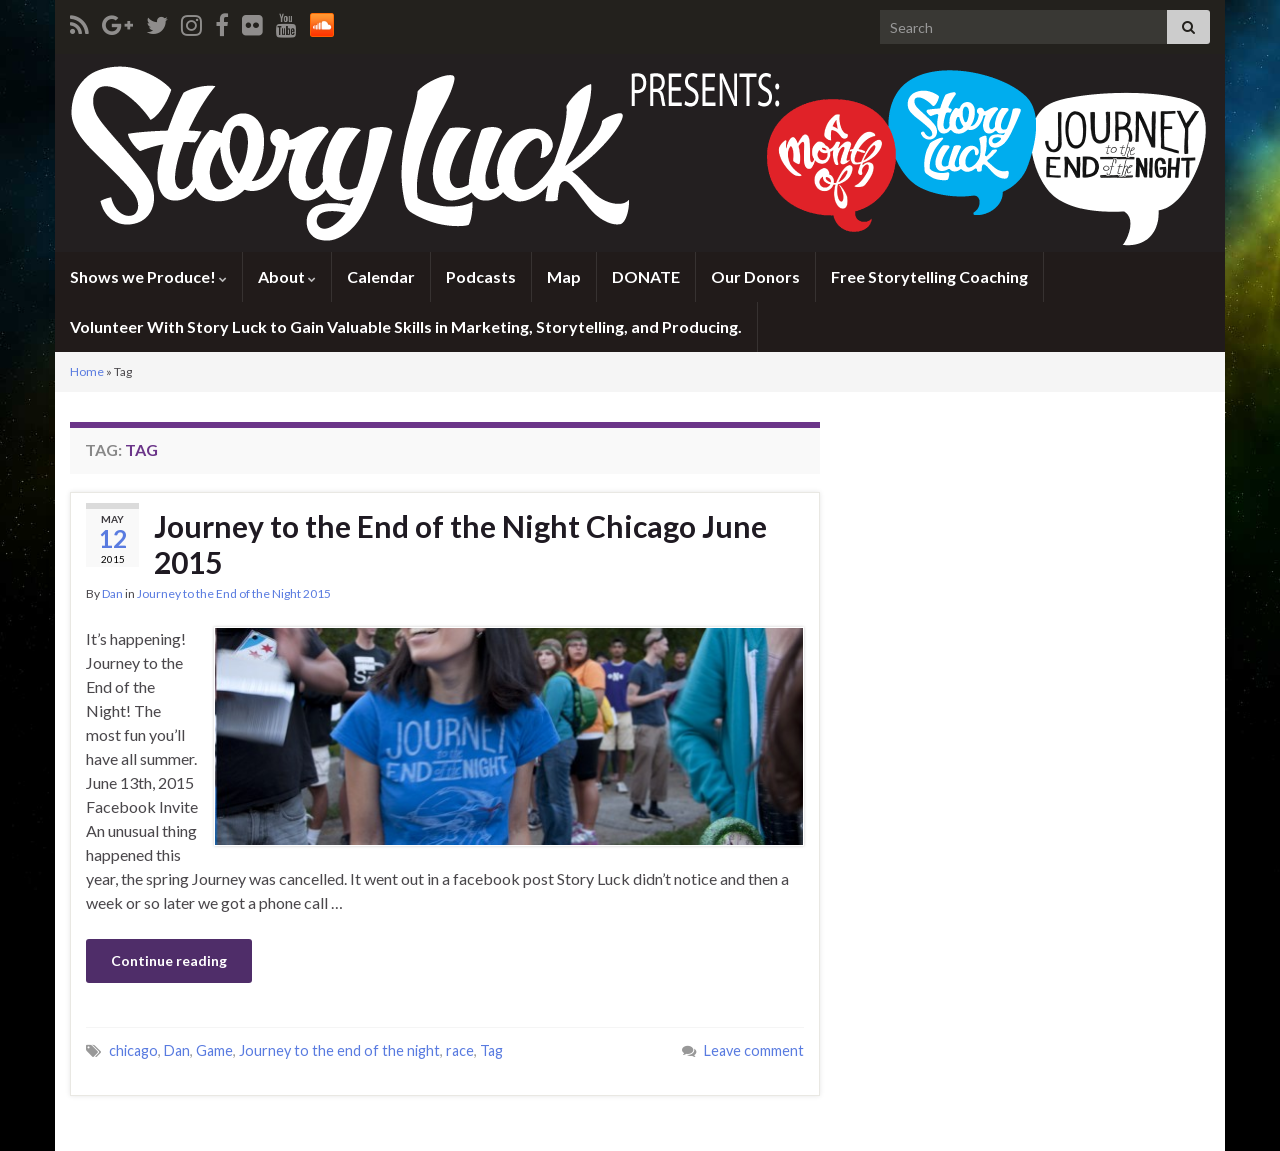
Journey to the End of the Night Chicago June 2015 (460, 544)
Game (214, 1050)
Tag (491, 1050)
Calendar (381, 276)
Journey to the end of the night (339, 1050)
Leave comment (754, 1050)
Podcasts (481, 276)
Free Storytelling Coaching (929, 276)
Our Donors (755, 276)
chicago (133, 1050)
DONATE (646, 276)
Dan (112, 593)
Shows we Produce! (148, 276)
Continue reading (169, 960)
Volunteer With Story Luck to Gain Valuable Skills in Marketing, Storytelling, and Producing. (406, 326)
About (287, 276)
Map (564, 276)
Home (87, 371)
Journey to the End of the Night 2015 (234, 593)
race (460, 1050)
